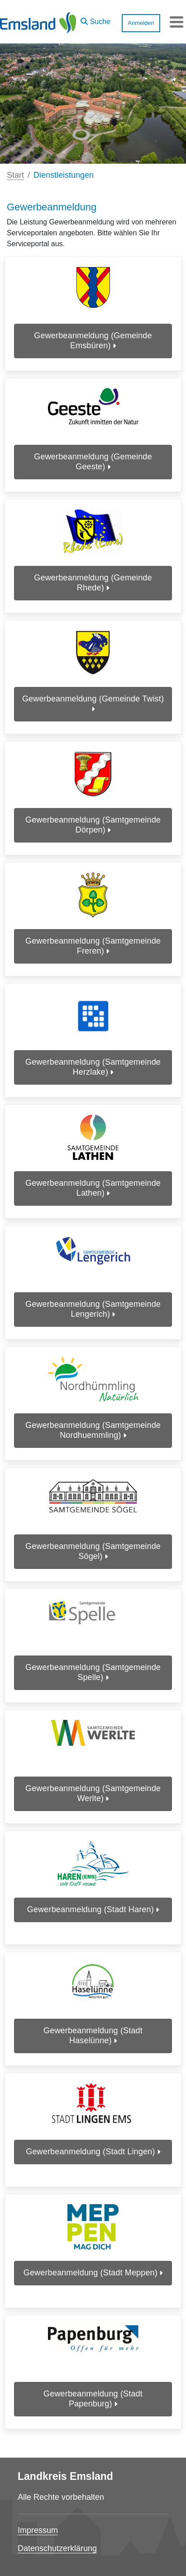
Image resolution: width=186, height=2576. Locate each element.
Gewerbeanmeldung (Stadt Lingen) (93, 2151)
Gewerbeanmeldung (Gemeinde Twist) (93, 703)
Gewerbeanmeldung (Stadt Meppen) (93, 2272)
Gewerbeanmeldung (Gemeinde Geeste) (93, 461)
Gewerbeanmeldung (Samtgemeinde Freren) (93, 945)
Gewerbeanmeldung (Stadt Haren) (93, 1909)
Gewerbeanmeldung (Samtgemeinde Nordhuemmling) (93, 1430)
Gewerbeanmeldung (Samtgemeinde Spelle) (93, 1672)
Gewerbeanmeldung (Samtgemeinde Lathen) (93, 1188)
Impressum (38, 2530)
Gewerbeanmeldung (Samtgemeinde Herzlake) (93, 1066)
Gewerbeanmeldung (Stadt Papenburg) (93, 2398)
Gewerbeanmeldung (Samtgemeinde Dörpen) (93, 824)
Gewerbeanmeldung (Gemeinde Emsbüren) (93, 340)
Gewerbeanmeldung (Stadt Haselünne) (93, 2035)
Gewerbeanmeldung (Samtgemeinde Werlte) (93, 1793)
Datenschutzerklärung (57, 2548)
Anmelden (141, 22)
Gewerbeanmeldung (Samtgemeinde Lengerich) (93, 1309)
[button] (95, 19)
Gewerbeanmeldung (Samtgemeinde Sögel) (93, 1551)
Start (15, 175)
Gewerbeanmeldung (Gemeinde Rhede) (93, 582)
